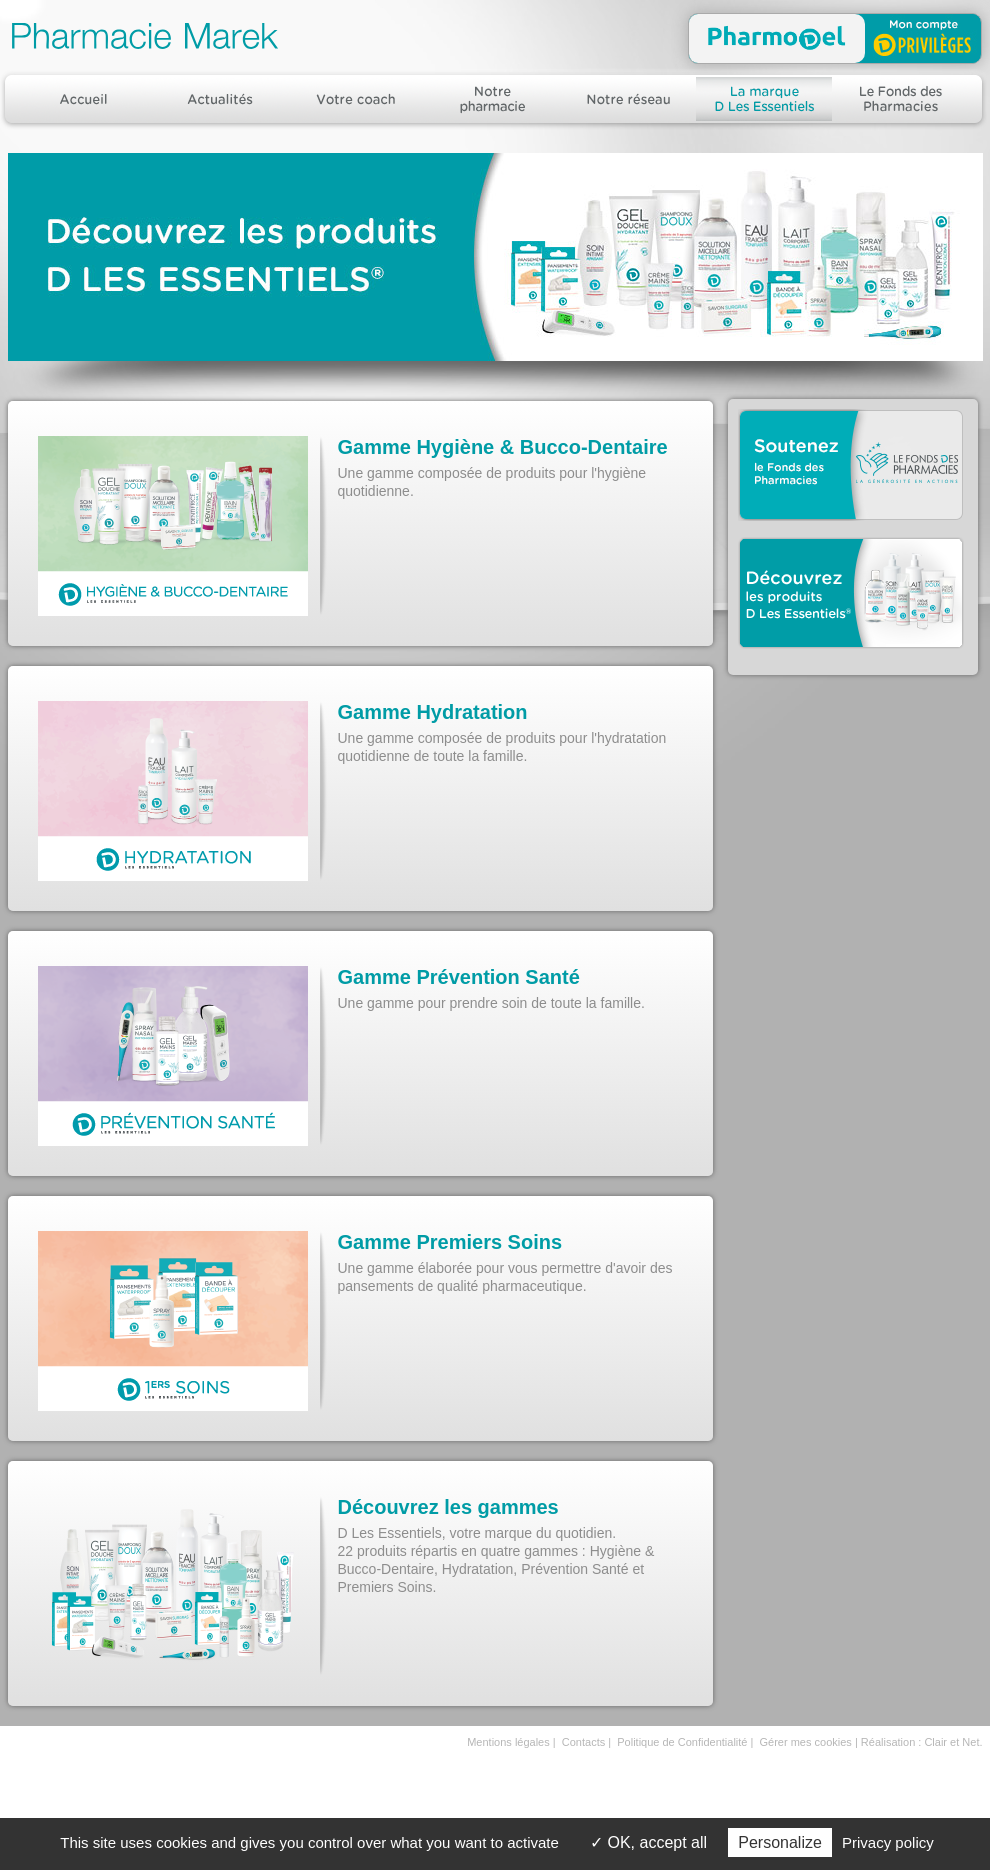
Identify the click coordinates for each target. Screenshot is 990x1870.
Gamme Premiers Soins (450, 1242)
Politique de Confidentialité (682, 1742)
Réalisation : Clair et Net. (922, 1742)
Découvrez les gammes (448, 1507)
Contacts (583, 1742)
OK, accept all (648, 1842)
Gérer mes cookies (806, 1742)
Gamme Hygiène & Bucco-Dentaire (503, 447)
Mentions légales (508, 1742)
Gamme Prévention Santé (459, 977)
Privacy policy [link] (888, 1842)
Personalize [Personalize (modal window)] (780, 1842)
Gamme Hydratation (433, 712)
